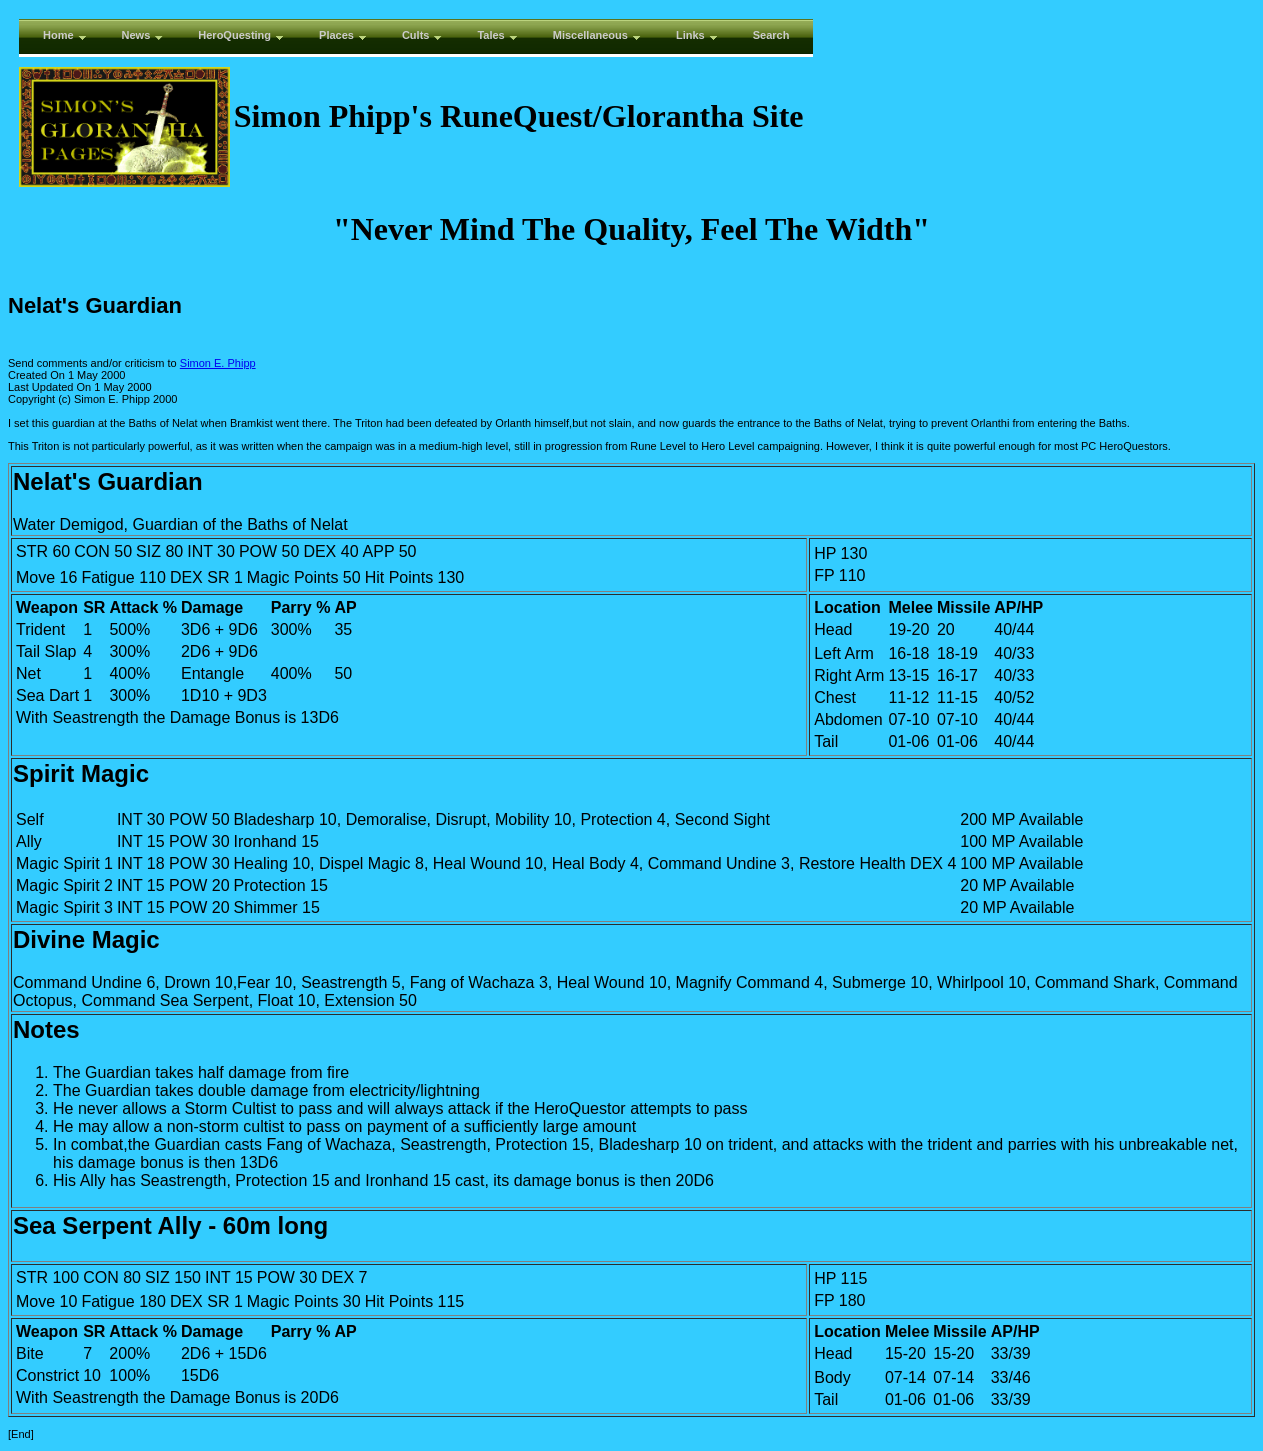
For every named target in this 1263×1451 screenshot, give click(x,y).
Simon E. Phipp (218, 363)
